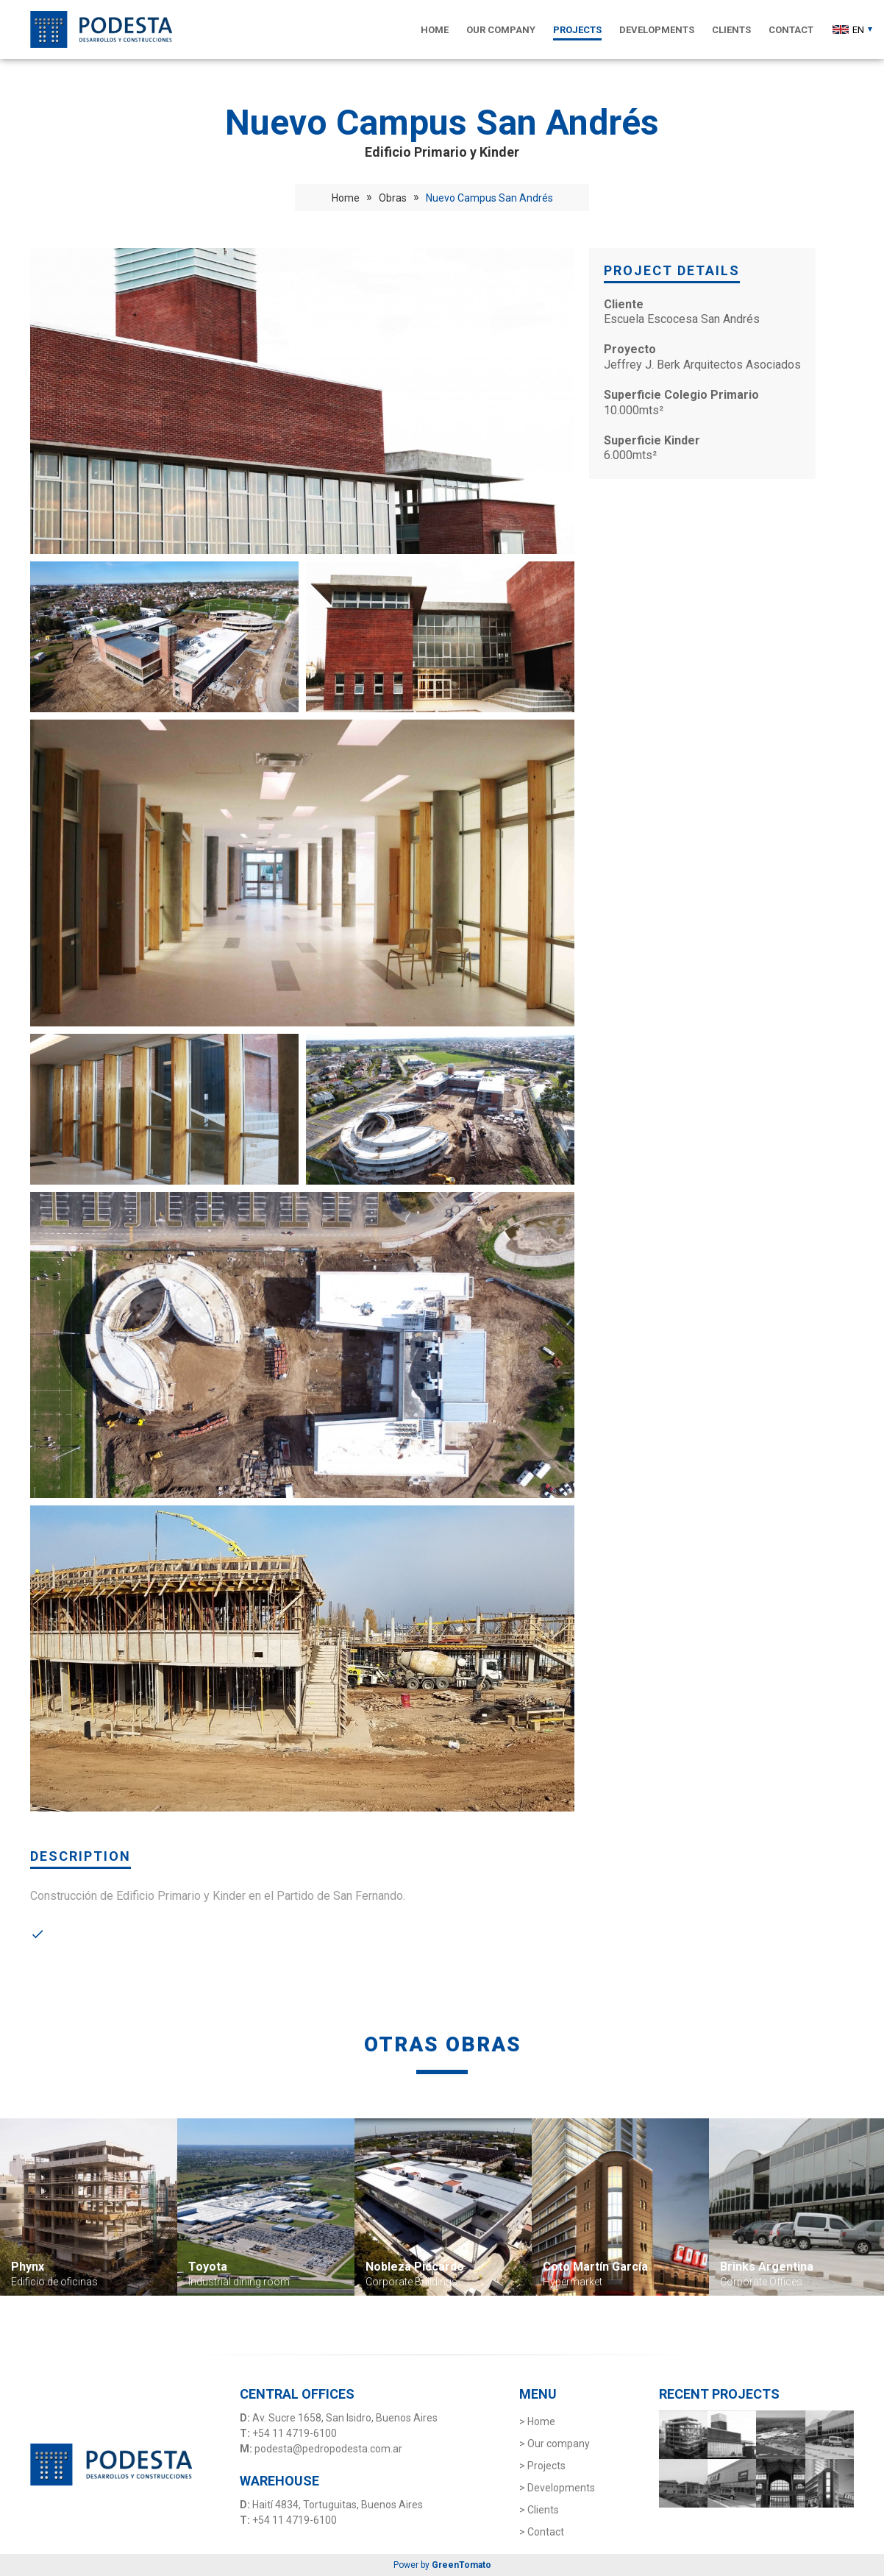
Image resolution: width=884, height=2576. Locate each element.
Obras (393, 198)
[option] (88, 2207)
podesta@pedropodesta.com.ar (328, 2449)
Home (346, 198)
